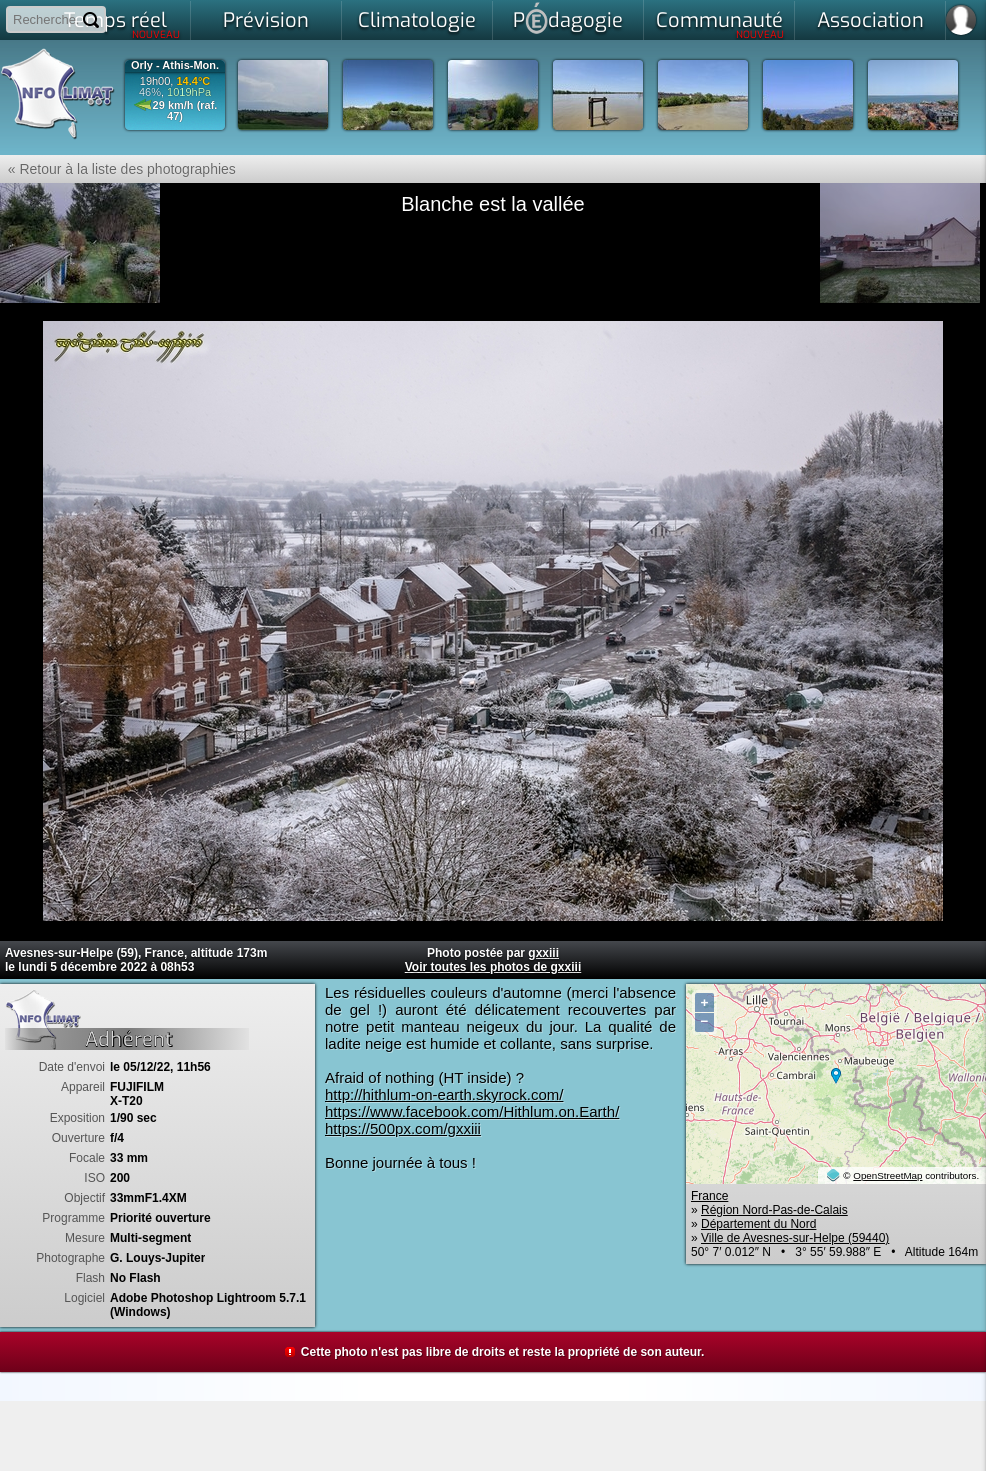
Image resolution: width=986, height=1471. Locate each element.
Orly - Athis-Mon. (175, 65)
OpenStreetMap (887, 1175)
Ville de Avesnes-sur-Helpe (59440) (795, 1238)
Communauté (720, 24)
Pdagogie (568, 18)
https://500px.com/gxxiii (403, 1128)
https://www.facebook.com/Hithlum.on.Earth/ (472, 1111)
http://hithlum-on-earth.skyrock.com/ (444, 1094)
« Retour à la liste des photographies (118, 169)
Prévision (266, 20)
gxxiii (543, 953)
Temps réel (122, 24)
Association (870, 20)
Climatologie (417, 20)
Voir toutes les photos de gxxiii (493, 967)
